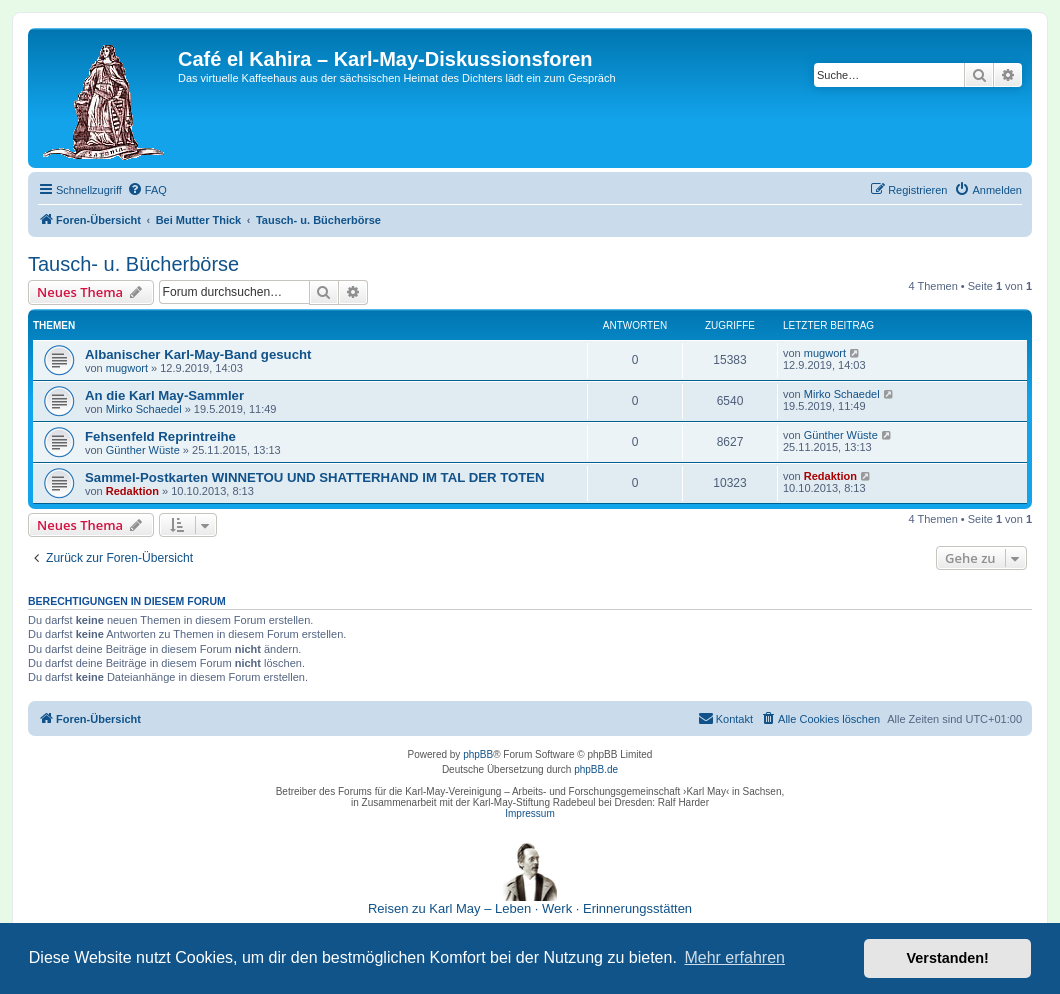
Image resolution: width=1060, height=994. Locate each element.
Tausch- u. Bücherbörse (133, 264)
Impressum (529, 813)
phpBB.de (596, 769)
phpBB (478, 754)
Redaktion (132, 491)
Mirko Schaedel (144, 409)
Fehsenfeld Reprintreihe (160, 436)
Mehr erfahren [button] (734, 957)
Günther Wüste (143, 450)
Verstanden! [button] (948, 958)
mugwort (127, 368)
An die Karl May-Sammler (164, 395)
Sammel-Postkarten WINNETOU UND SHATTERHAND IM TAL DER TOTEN (315, 477)
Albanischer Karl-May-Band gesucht (198, 354)
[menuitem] (147, 190)
